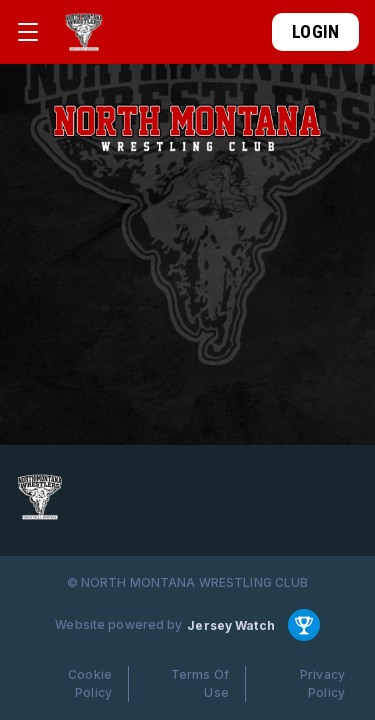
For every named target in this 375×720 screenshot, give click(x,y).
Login (315, 31)
